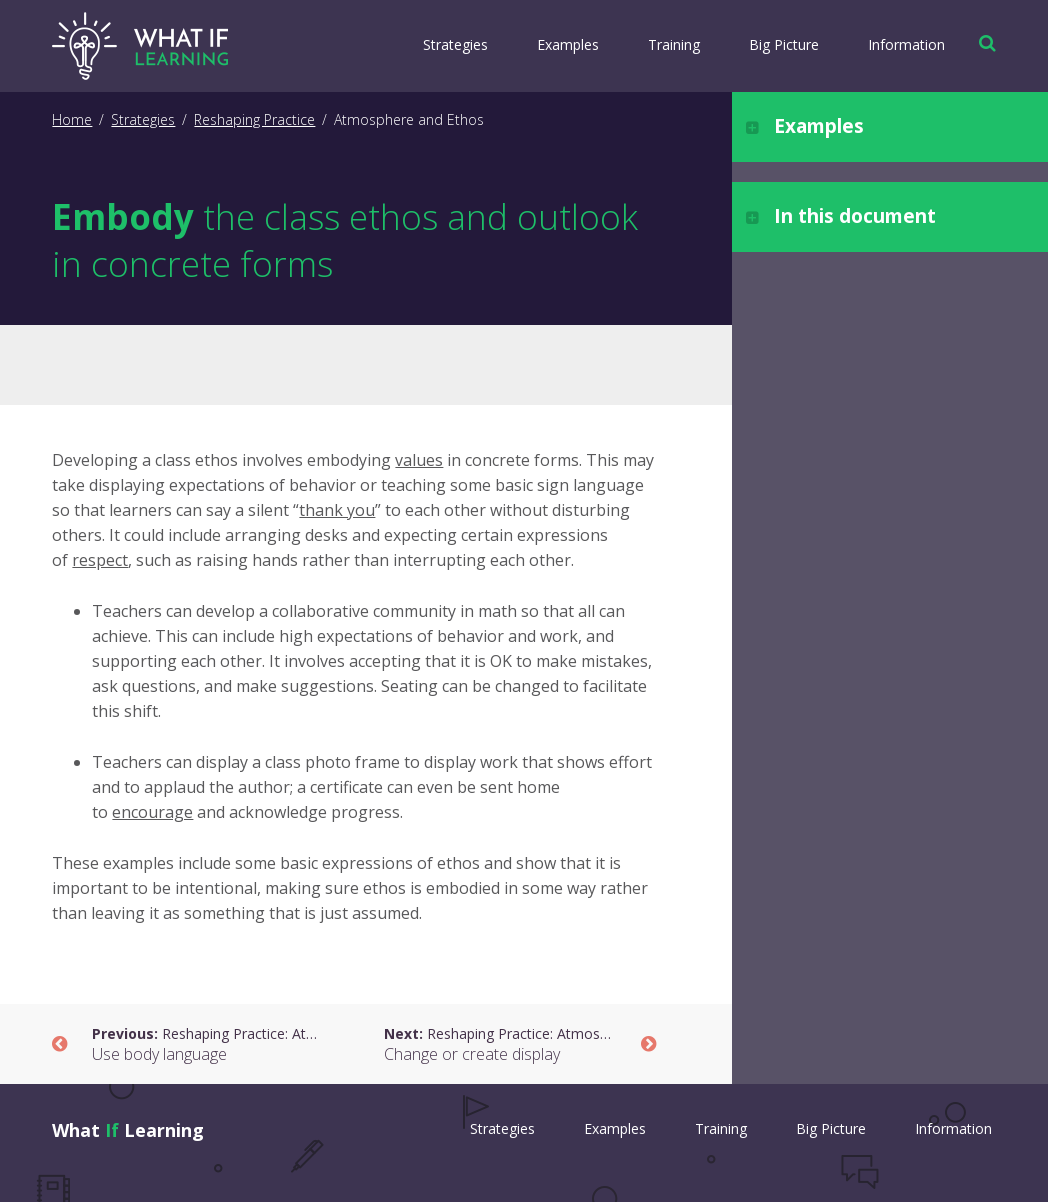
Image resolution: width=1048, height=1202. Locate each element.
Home (72, 119)
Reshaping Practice (254, 119)
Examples (568, 44)
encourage (152, 812)
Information (906, 44)
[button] (982, 43)
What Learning (128, 1130)
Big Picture (784, 44)
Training (674, 44)
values (419, 460)
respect (100, 560)
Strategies (455, 44)
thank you (337, 510)
